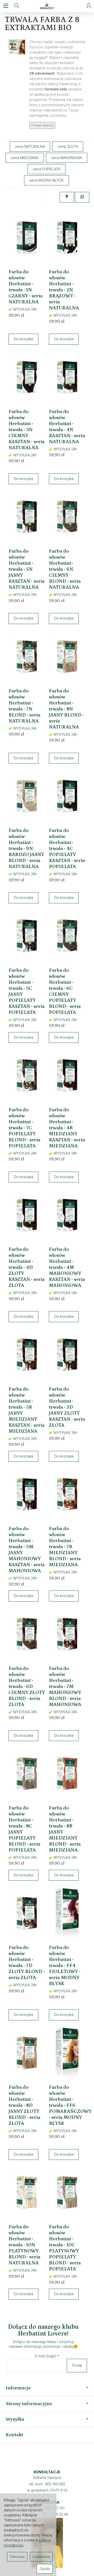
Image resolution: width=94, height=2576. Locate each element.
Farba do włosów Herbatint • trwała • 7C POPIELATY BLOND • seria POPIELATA (24, 1128)
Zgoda (44, 2569)
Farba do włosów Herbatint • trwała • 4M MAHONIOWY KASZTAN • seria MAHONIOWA (67, 1267)
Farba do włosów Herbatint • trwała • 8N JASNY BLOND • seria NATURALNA (66, 709)
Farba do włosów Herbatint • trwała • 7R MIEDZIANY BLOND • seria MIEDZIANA (65, 1546)
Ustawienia (41, 2557)
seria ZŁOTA (68, 146)
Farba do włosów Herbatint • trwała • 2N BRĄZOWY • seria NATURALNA (64, 290)
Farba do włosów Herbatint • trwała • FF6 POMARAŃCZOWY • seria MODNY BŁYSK (70, 2105)
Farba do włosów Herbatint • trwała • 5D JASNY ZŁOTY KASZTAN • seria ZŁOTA (67, 1407)
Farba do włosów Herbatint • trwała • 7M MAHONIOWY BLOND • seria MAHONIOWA (65, 1686)
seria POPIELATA (46, 169)
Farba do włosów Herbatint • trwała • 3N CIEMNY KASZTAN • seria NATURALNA (27, 429)
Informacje (47, 2388)
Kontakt (14, 2434)
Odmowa (17, 2557)
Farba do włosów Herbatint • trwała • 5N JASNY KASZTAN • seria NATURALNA (27, 569)
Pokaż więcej (42, 125)
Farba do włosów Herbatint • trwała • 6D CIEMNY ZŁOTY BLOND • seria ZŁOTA (27, 1686)
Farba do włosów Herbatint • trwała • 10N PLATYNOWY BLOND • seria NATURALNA (24, 2245)
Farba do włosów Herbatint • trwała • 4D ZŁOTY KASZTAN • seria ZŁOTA (27, 1267)
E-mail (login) (45, 2356)
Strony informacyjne (47, 2403)
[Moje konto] (88, 6)
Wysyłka (47, 2419)
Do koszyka (23, 339)
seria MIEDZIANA (24, 158)
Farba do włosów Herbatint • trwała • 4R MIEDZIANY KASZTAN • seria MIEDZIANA (67, 1128)
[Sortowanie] (82, 197)
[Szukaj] (17, 6)
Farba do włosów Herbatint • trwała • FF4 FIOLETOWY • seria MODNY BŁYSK (64, 1965)
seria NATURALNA (30, 146)
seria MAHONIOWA (66, 158)
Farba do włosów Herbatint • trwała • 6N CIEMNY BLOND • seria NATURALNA (65, 569)
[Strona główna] (47, 6)
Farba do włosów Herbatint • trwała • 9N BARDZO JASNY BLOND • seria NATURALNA (26, 848)
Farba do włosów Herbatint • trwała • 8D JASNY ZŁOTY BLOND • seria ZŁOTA (24, 2105)
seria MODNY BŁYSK (46, 180)
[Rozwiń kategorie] (6, 6)
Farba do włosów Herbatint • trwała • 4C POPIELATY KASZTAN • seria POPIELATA (67, 848)
